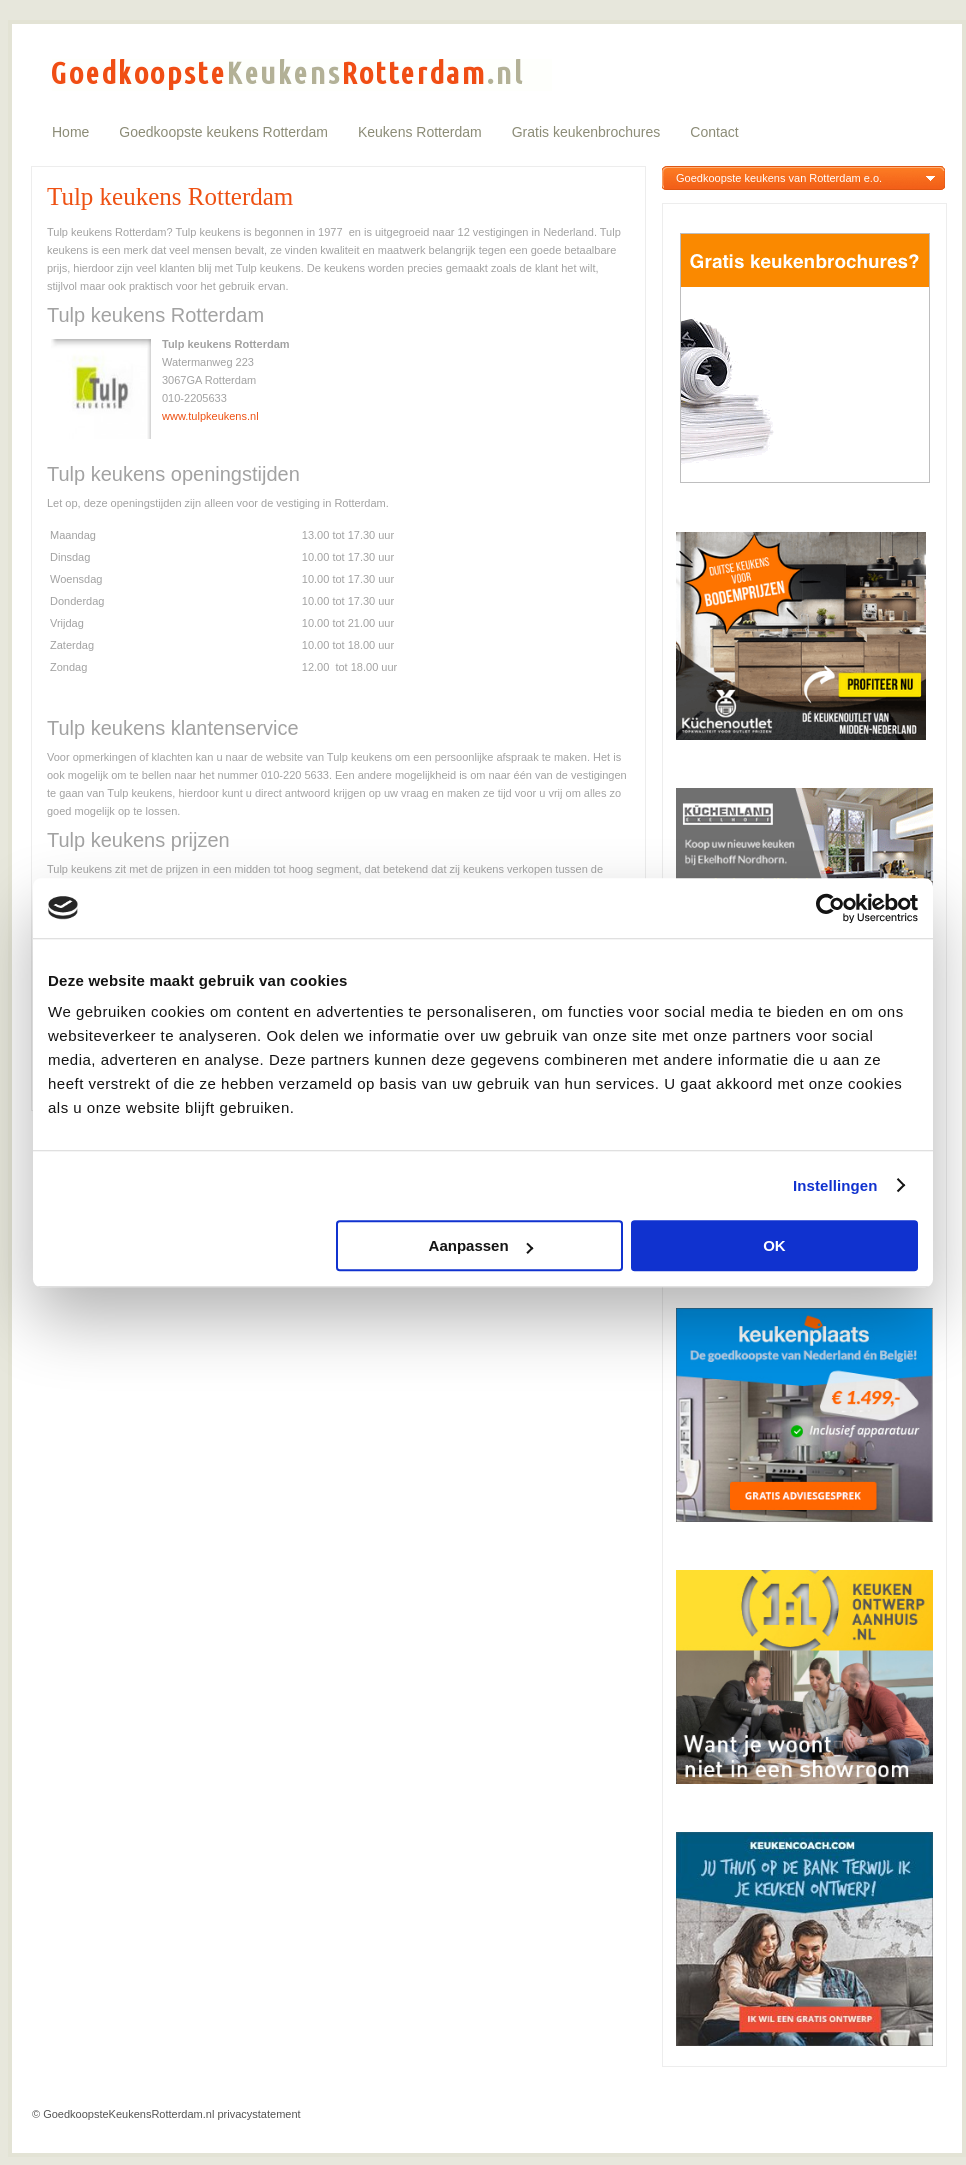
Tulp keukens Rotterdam (170, 196)
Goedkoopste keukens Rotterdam (223, 132)
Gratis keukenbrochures (586, 132)
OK (774, 1245)
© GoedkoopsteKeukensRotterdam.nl (123, 2114)
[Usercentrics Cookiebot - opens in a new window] (830, 908)
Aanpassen (481, 1245)
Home (70, 132)
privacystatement (258, 2114)
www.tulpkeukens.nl (210, 416)
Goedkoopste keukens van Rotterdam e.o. (779, 178)
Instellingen (835, 1185)
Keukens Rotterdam (420, 132)
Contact (714, 132)
